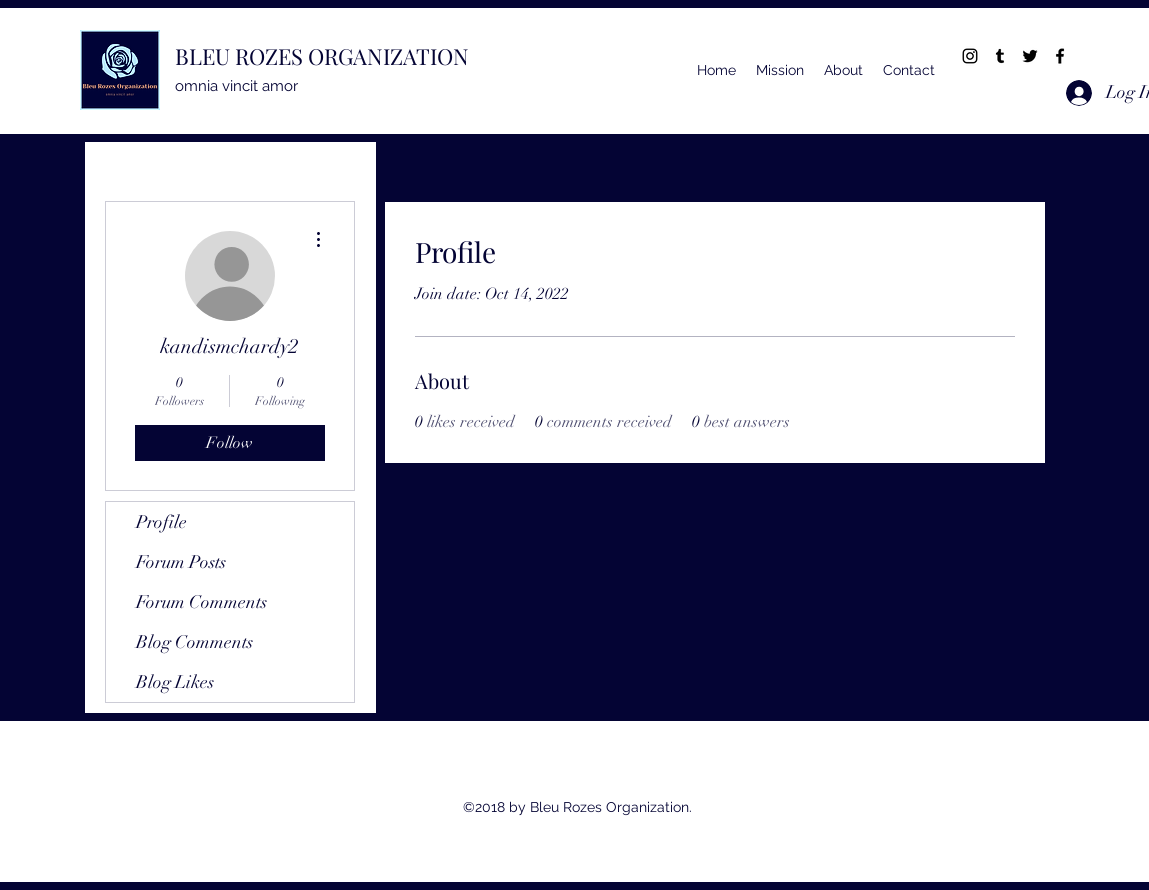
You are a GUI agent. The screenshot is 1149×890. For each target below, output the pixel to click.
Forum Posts (181, 562)
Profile (161, 522)
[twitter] (1030, 56)
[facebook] (1060, 56)
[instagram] (970, 56)
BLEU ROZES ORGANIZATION (322, 56)
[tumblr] (1000, 56)
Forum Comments (201, 602)
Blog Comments (194, 642)
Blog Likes (175, 682)
